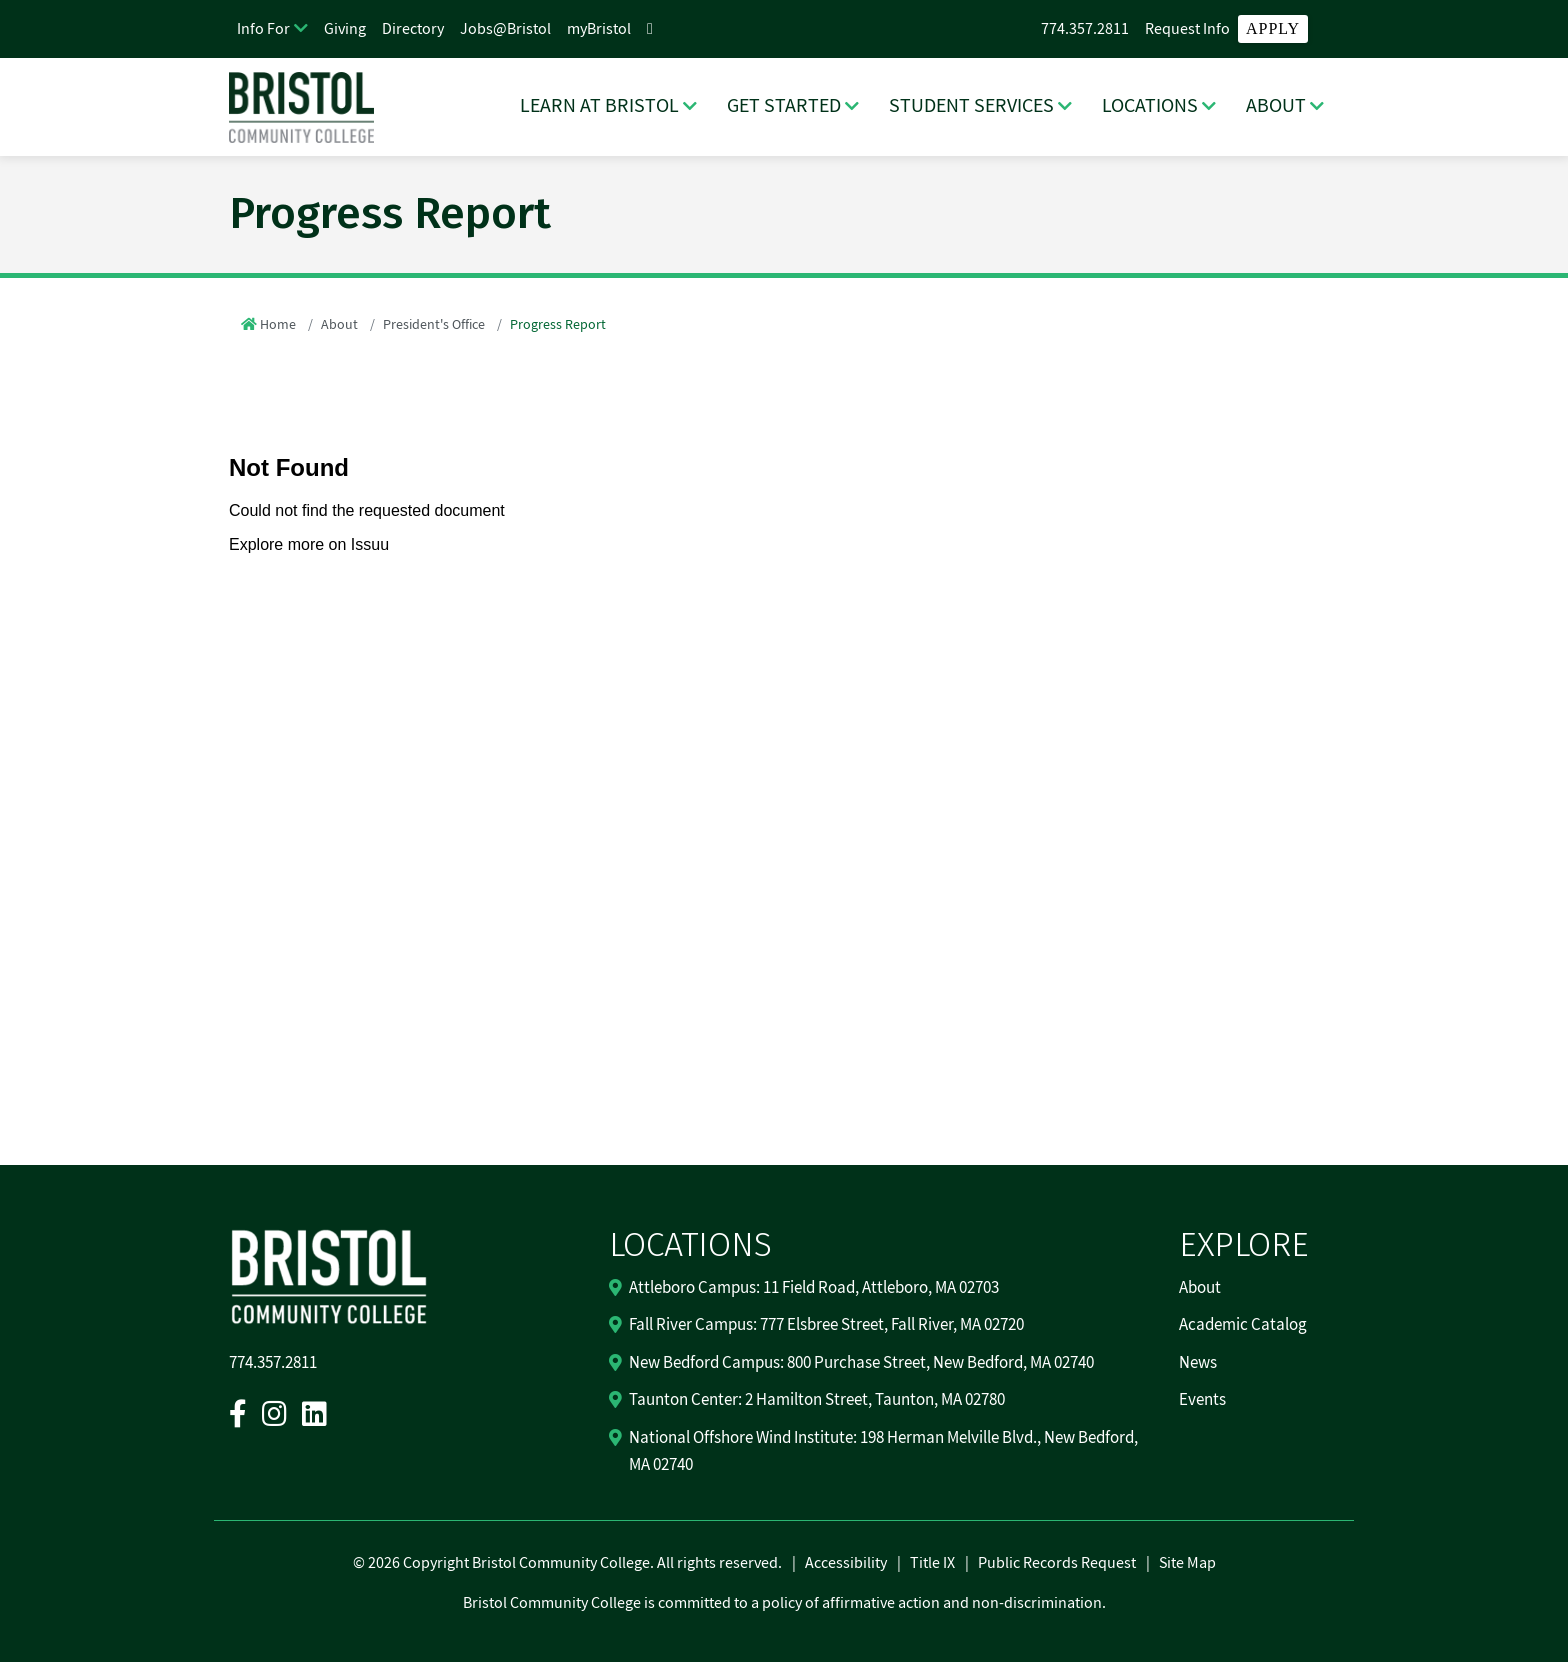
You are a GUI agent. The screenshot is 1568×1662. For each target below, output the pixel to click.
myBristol (599, 29)
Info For (263, 29)
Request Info (1187, 29)
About (339, 325)
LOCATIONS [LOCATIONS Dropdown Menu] (1150, 106)
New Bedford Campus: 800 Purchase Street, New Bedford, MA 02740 (861, 1363)
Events (1202, 1400)
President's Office (434, 325)
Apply (1273, 28)
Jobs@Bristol (505, 29)
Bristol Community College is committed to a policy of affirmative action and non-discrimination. (784, 1603)
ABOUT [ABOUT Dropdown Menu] (1276, 106)
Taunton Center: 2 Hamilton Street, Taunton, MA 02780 (817, 1400)
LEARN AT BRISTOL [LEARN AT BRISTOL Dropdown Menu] (599, 106)
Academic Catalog (1243, 1325)
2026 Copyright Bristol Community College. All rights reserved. (573, 1563)
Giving (345, 29)
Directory (413, 29)
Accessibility (846, 1563)
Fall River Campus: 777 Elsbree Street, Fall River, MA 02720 (826, 1325)
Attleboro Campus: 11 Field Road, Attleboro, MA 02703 (814, 1288)
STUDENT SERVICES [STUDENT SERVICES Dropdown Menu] (971, 106)
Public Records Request (1057, 1563)
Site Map (1187, 1563)
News (1198, 1363)
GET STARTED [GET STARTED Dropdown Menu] (784, 106)
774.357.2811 (1085, 29)
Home (278, 325)
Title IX (932, 1563)
